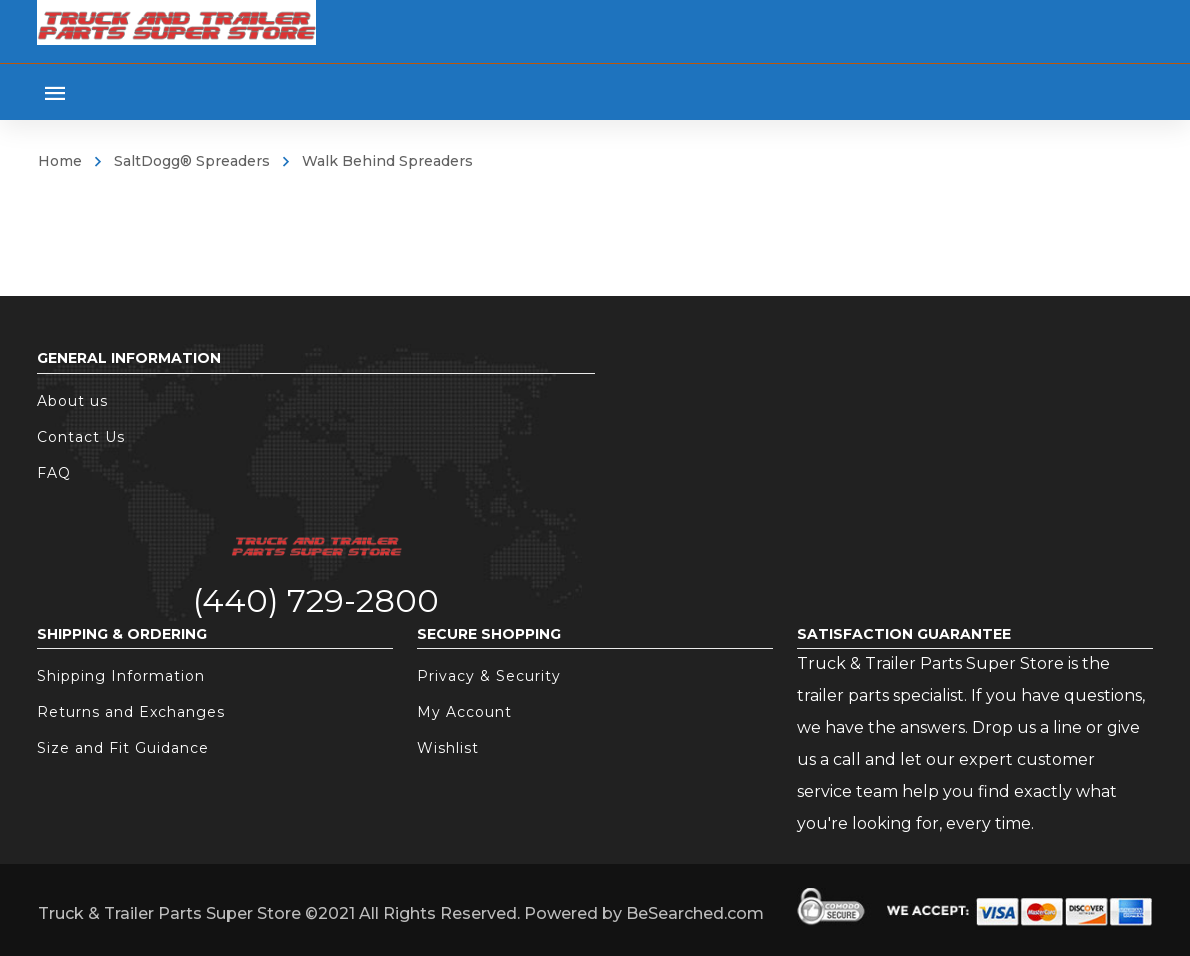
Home (60, 161)
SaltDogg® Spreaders (192, 161)
